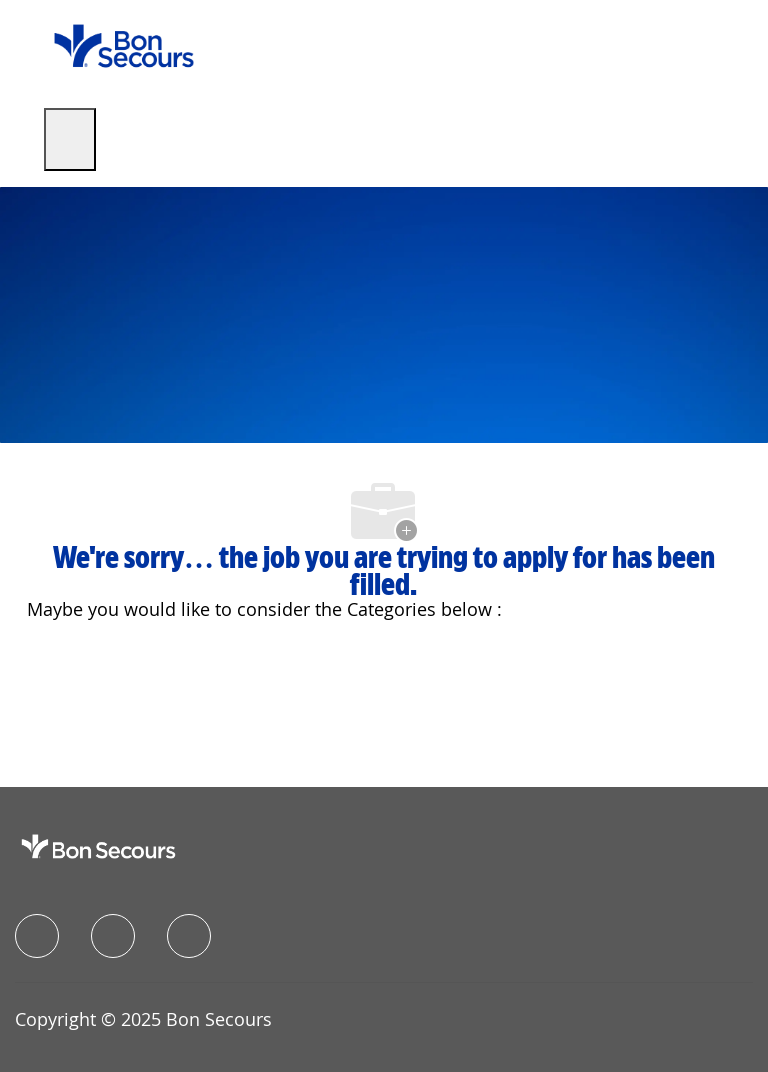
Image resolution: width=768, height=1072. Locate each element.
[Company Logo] (124, 44)
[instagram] (189, 936)
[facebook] (37, 936)
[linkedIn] (113, 936)
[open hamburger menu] (70, 139)
